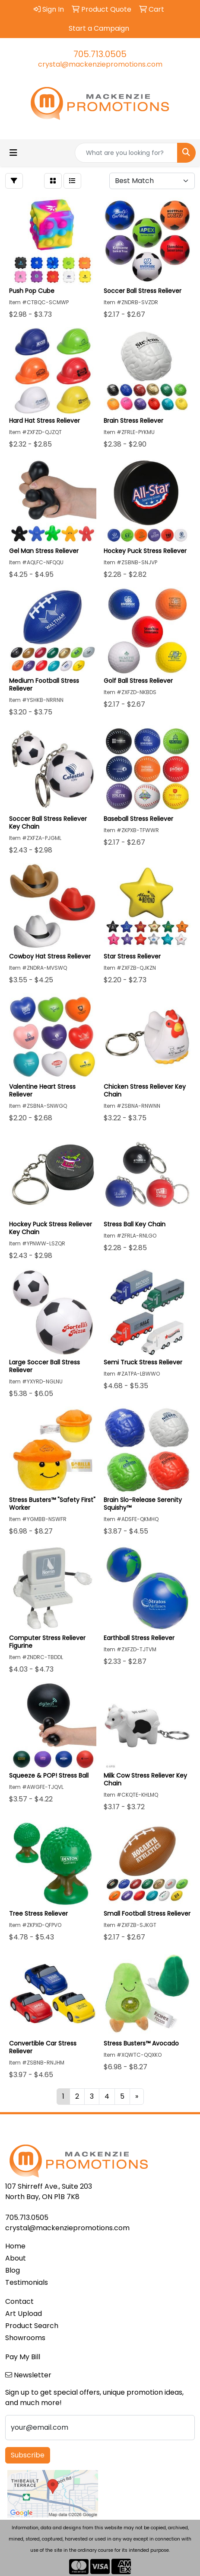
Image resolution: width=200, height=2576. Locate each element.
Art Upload (23, 2314)
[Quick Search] (126, 153)
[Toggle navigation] (13, 153)
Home (15, 2246)
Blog (12, 2270)
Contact (19, 2301)
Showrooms (25, 2338)
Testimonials (26, 2282)
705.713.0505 (100, 54)
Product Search (31, 2326)
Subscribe (27, 2455)
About (15, 2258)
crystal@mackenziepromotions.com (100, 64)
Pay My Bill (22, 2357)
